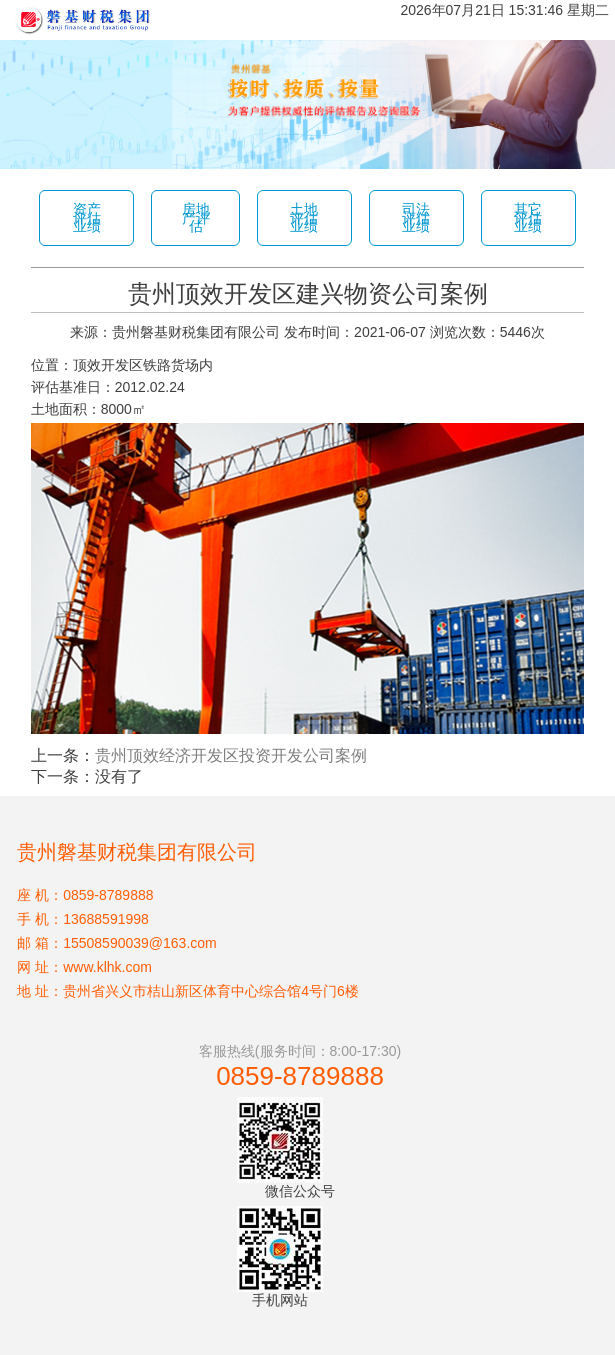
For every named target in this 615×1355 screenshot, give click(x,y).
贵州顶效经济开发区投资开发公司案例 (231, 755)
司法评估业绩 (416, 217)
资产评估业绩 (87, 217)
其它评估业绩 (528, 217)
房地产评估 (196, 217)
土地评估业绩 (304, 217)
